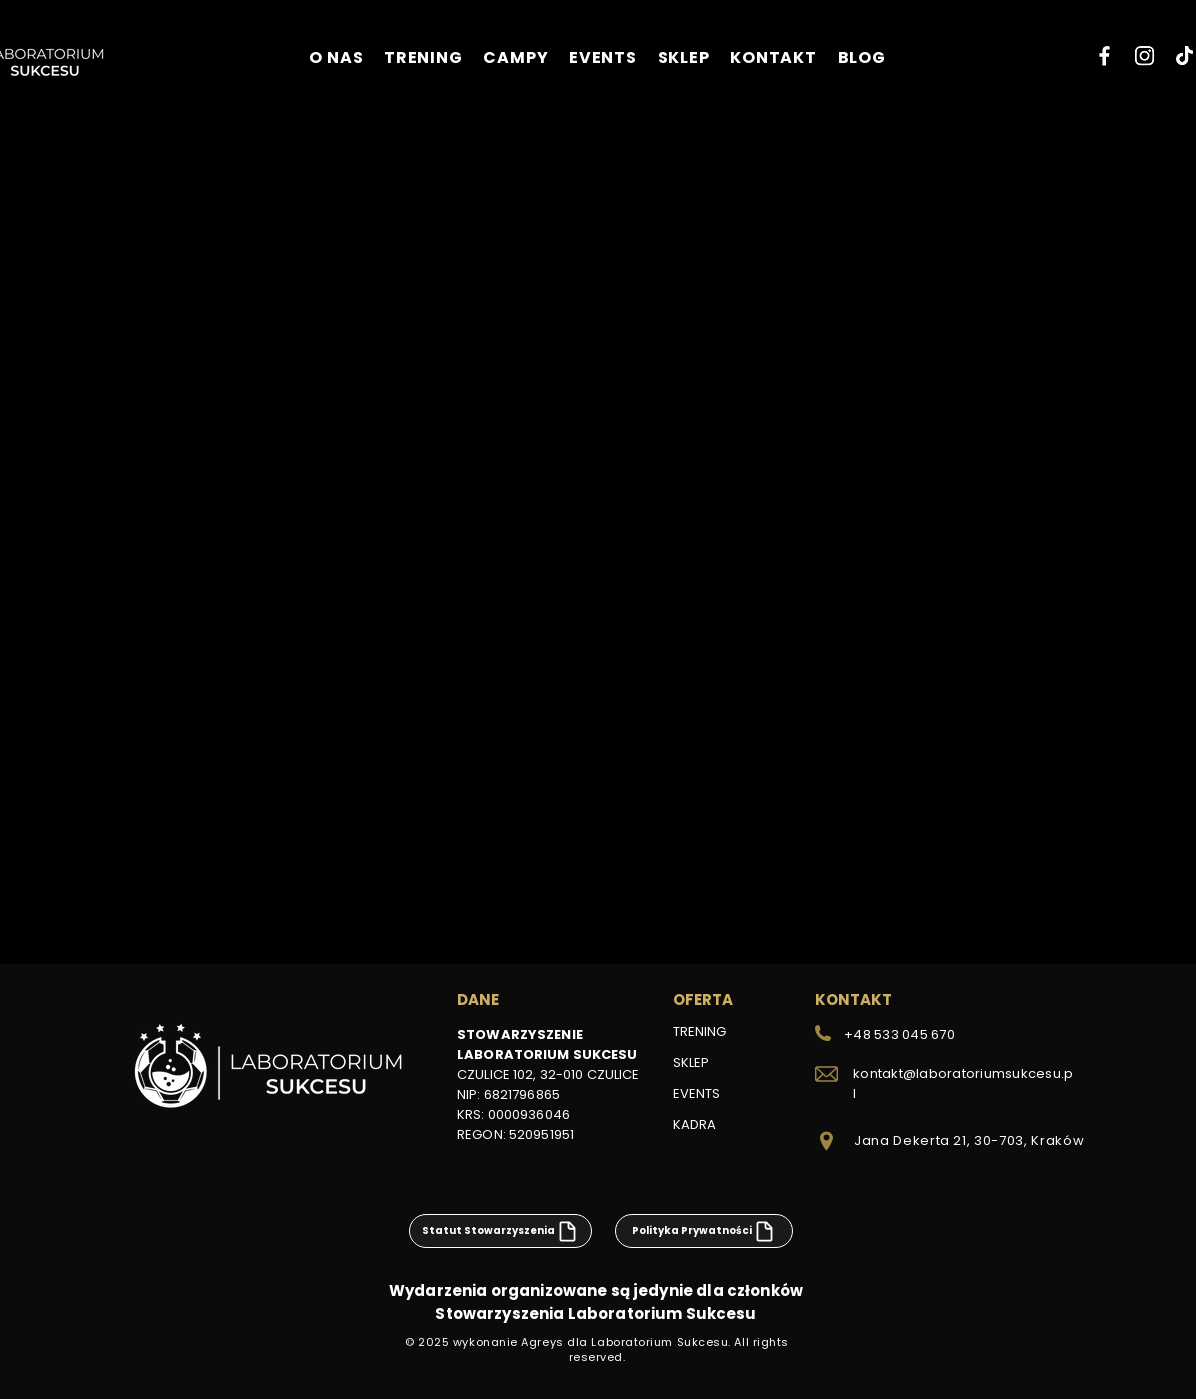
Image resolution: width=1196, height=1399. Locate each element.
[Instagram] (1144, 55)
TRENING (699, 1031)
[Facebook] (1104, 55)
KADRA (694, 1124)
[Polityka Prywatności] (704, 1231)
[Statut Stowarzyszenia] (500, 1231)
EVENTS (696, 1093)
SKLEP (691, 1062)
